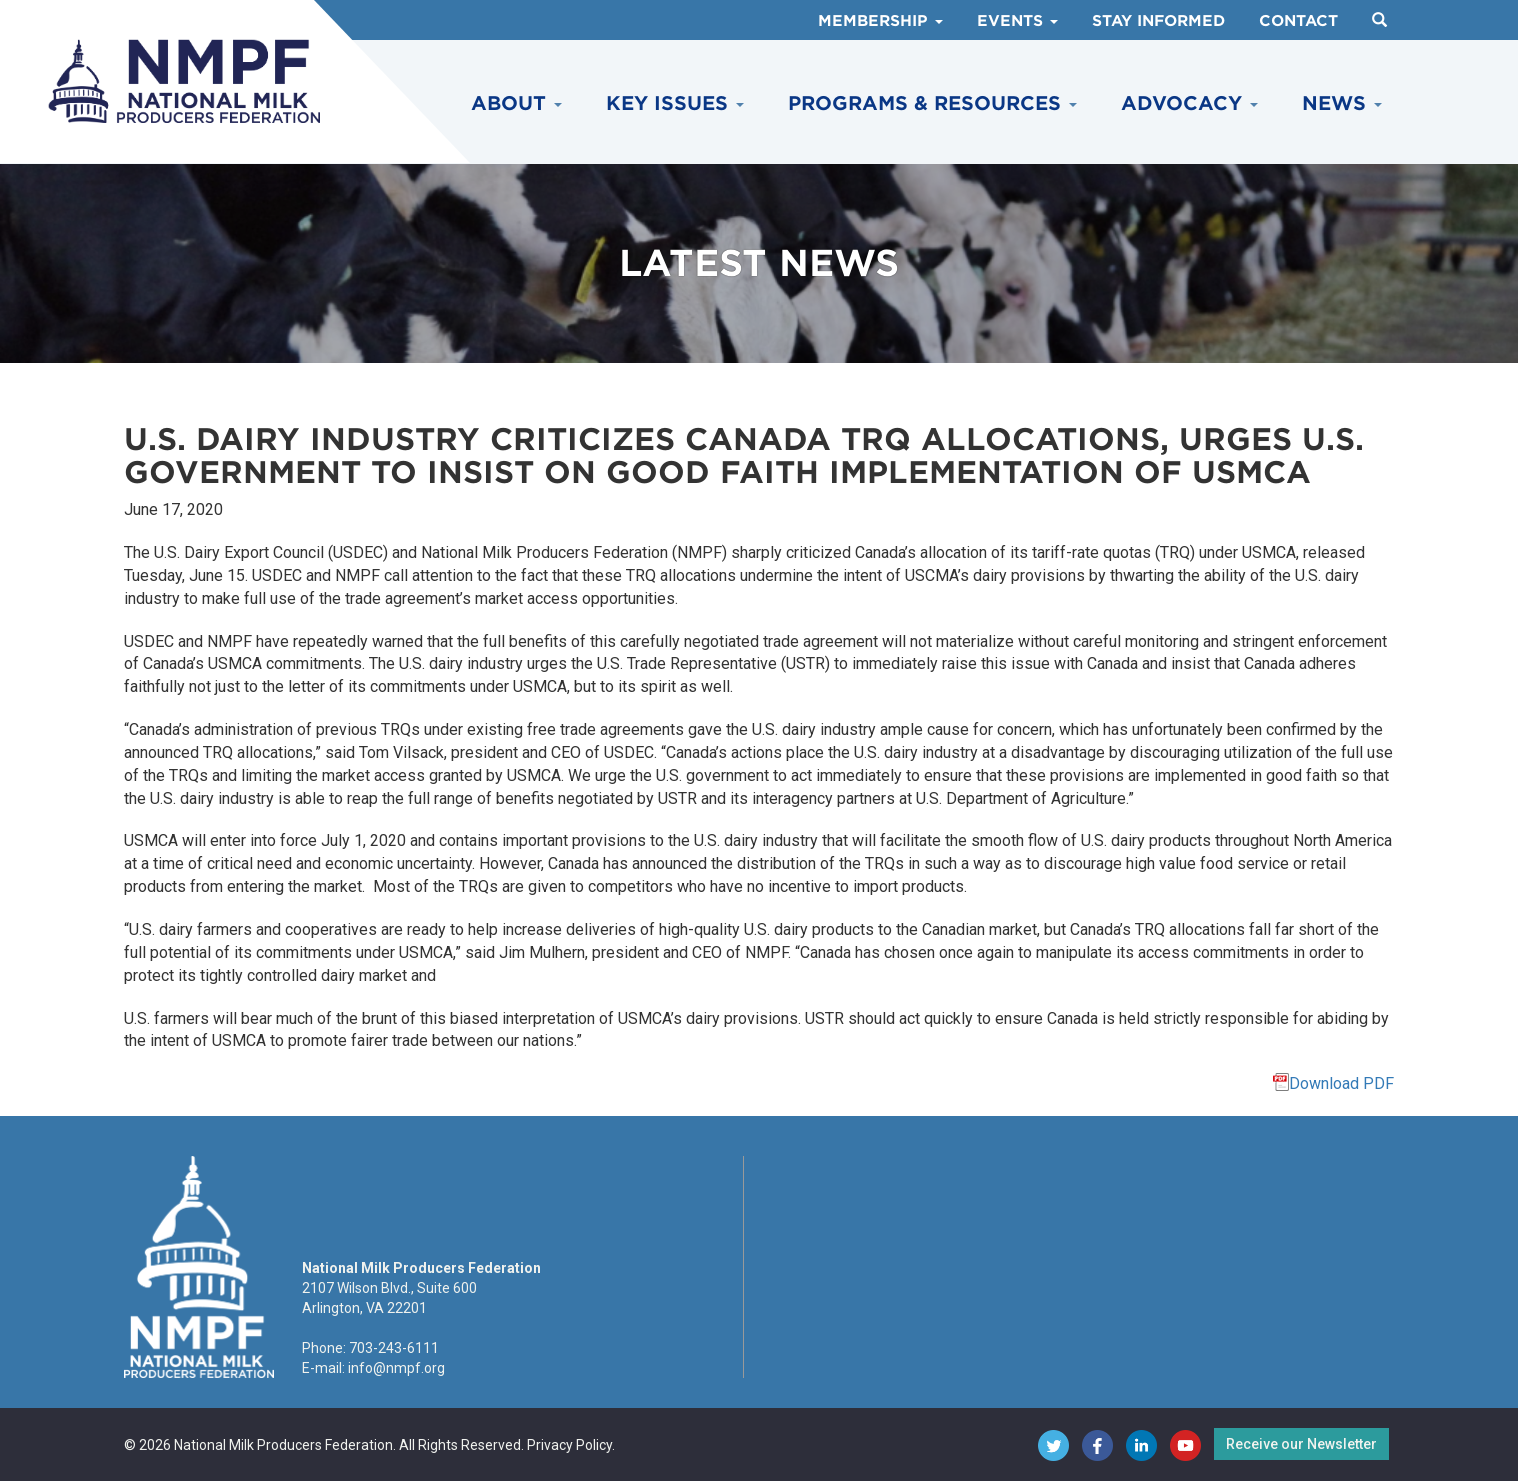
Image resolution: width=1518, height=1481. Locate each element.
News (1342, 103)
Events (1017, 21)
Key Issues (675, 103)
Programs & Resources (932, 103)
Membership (880, 21)
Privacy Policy (569, 1445)
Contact (1298, 21)
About (516, 103)
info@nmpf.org (396, 1368)
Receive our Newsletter (1301, 1444)
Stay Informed (1158, 21)
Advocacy (1189, 103)
